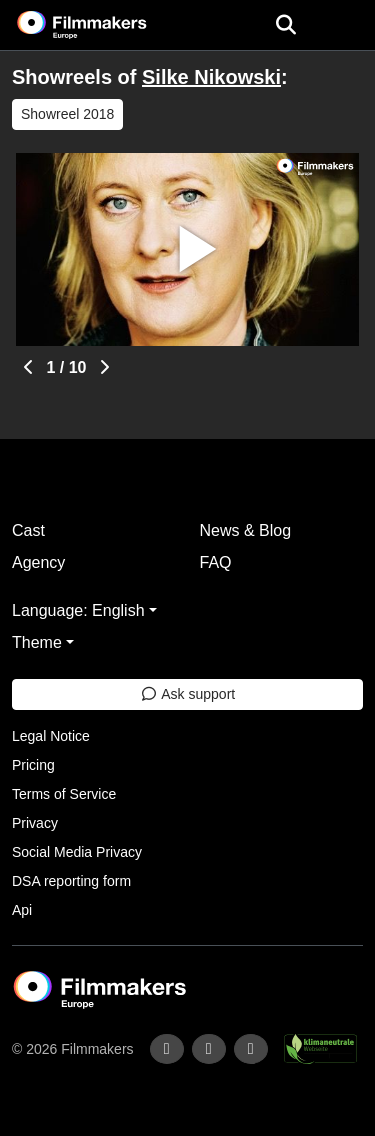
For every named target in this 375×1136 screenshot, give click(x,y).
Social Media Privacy (77, 852)
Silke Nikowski (211, 77)
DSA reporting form (71, 881)
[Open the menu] (285, 25)
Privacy (35, 823)
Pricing (33, 765)
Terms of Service (64, 794)
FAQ (216, 562)
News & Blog (246, 530)
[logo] (106, 25)
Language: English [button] (78, 610)
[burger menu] (345, 25)
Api (22, 910)
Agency (38, 562)
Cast (28, 530)
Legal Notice (51, 736)
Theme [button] (37, 642)
